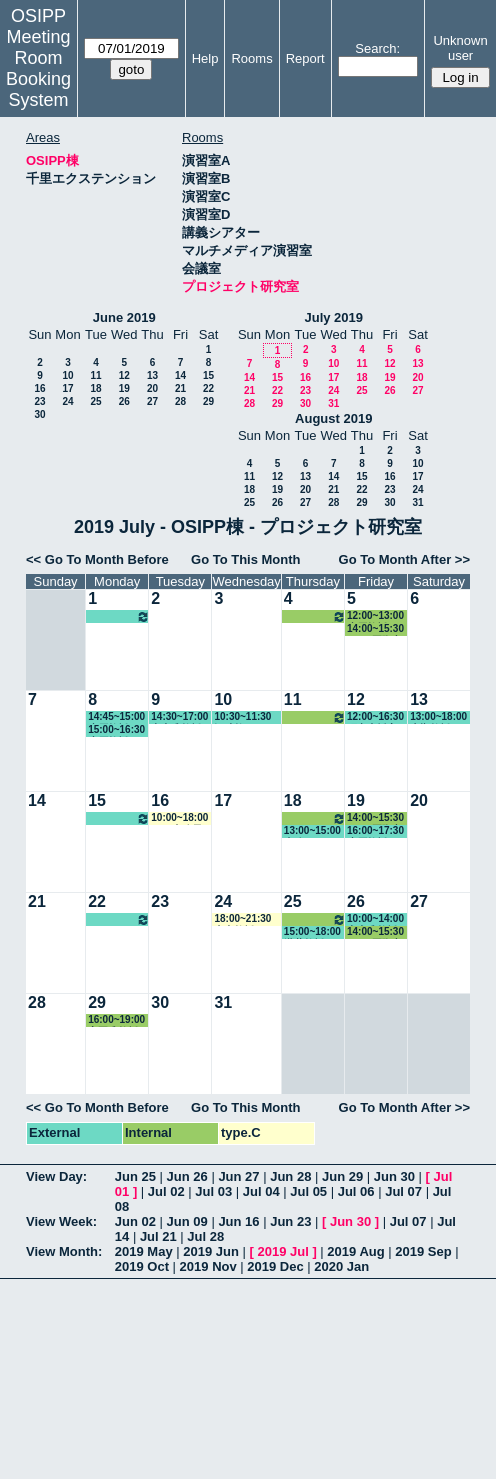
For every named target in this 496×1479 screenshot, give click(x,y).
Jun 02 (135, 1221)
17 (67, 388)
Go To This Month (246, 559)
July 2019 (333, 317)
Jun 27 (238, 1176)
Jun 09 (187, 1221)
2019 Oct (142, 1266)
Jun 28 (290, 1176)
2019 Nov (208, 1266)
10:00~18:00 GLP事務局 (179, 818)
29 (208, 401)
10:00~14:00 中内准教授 (375, 919)
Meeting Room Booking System (38, 68)
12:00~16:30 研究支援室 (375, 717)
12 (124, 375)
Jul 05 (308, 1191)
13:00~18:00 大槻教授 (438, 717)
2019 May (144, 1251)
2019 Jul (282, 1251)
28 (180, 401)
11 (95, 375)
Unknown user (460, 48)
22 (208, 388)
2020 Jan (341, 1266)
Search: (377, 48)
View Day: (56, 1176)
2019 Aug (355, 1251)
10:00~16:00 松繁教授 (119, 616)
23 (39, 401)
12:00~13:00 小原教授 (315, 616)
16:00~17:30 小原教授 (375, 831)
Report (305, 58)
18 (95, 388)
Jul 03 (213, 1191)
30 (39, 414)
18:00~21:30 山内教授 (242, 919)
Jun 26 (187, 1176)
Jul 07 (403, 1191)
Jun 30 (394, 1176)
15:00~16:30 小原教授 (116, 730)
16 (39, 388)
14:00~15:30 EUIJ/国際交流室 (375, 629)
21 (180, 388)
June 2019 (124, 317)
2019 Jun (211, 1251)
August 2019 (333, 418)
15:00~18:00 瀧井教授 (312, 932)
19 (124, 388)
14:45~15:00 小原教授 (116, 717)
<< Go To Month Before (97, 559)
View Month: (64, 1251)
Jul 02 (166, 1191)
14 (180, 375)
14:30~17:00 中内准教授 (179, 717)
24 (67, 401)
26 (124, 401)
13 (152, 375)
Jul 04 (261, 1191)
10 (67, 375)
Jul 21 (158, 1236)
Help (205, 58)
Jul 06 (356, 1191)
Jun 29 (342, 1176)
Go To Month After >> (404, 559)
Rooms (251, 58)
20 (152, 388)
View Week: (61, 1221)
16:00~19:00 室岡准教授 (116, 1020)
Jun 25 (135, 1176)
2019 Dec (275, 1266)
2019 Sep (423, 1251)
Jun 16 (238, 1221)
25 (95, 401)
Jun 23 (290, 1221)
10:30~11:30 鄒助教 (242, 717)
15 (208, 375)
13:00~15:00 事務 (312, 831)
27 (152, 401)
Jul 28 (205, 1236)
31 (333, 403)
